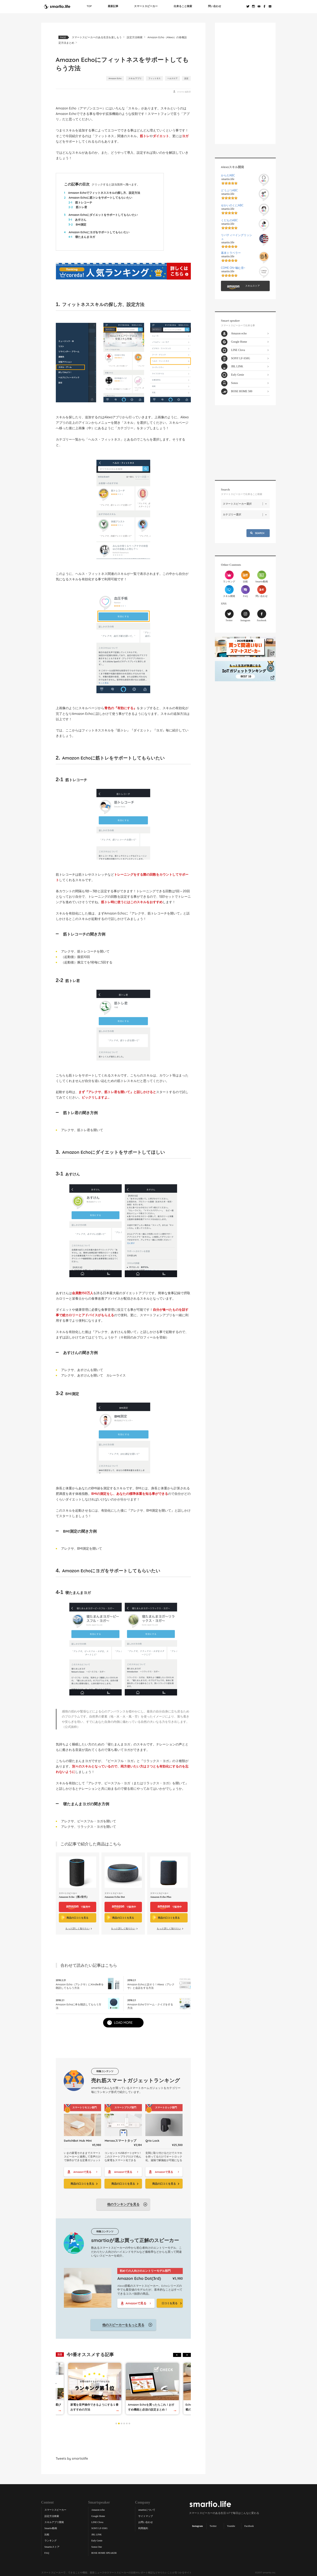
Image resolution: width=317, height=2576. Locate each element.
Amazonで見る (82, 2170)
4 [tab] (124, 2421)
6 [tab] (129, 2421)
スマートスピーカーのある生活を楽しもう (97, 35)
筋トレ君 (78, 205)
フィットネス (154, 76)
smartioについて (146, 2508)
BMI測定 (78, 222)
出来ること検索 (183, 5)
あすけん (78, 218)
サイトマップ (145, 2514)
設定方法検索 (135, 35)
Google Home (239, 339)
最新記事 (113, 5)
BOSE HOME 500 (241, 389)
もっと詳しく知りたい (77, 1926)
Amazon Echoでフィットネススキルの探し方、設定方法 (102, 191)
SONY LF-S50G (240, 356)
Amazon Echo (115, 76)
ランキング (229, 575)
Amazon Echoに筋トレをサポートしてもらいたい (98, 196)
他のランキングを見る (123, 2203)
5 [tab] (127, 2421)
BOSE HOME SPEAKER (104, 2551)
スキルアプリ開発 (54, 2520)
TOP (89, 5)
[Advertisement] (123, 2438)
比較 (245, 575)
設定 (186, 76)
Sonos (234, 381)
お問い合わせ (145, 2520)
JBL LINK (237, 364)
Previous (177, 2353)
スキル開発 (229, 589)
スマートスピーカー (146, 5)
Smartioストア (51, 2545)
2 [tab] (119, 2421)
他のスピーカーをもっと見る (123, 2323)
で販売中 (85, 1904)
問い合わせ (214, 5)
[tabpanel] (152, 2387)
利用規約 (143, 2526)
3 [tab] (121, 2421)
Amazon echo (239, 331)
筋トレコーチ (80, 200)
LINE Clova (238, 348)
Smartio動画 (261, 575)
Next (187, 2353)
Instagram (245, 613)
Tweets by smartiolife (72, 2457)
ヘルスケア (172, 76)
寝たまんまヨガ (82, 235)
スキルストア (252, 283)
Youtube (231, 2524)
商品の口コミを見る (77, 1915)
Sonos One (96, 2545)
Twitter (229, 613)
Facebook (261, 613)
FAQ (245, 589)
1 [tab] (116, 2421)
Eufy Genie (237, 372)
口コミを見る (170, 2301)
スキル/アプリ (135, 76)
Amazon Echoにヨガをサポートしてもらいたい (97, 230)
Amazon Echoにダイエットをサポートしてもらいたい (101, 213)
